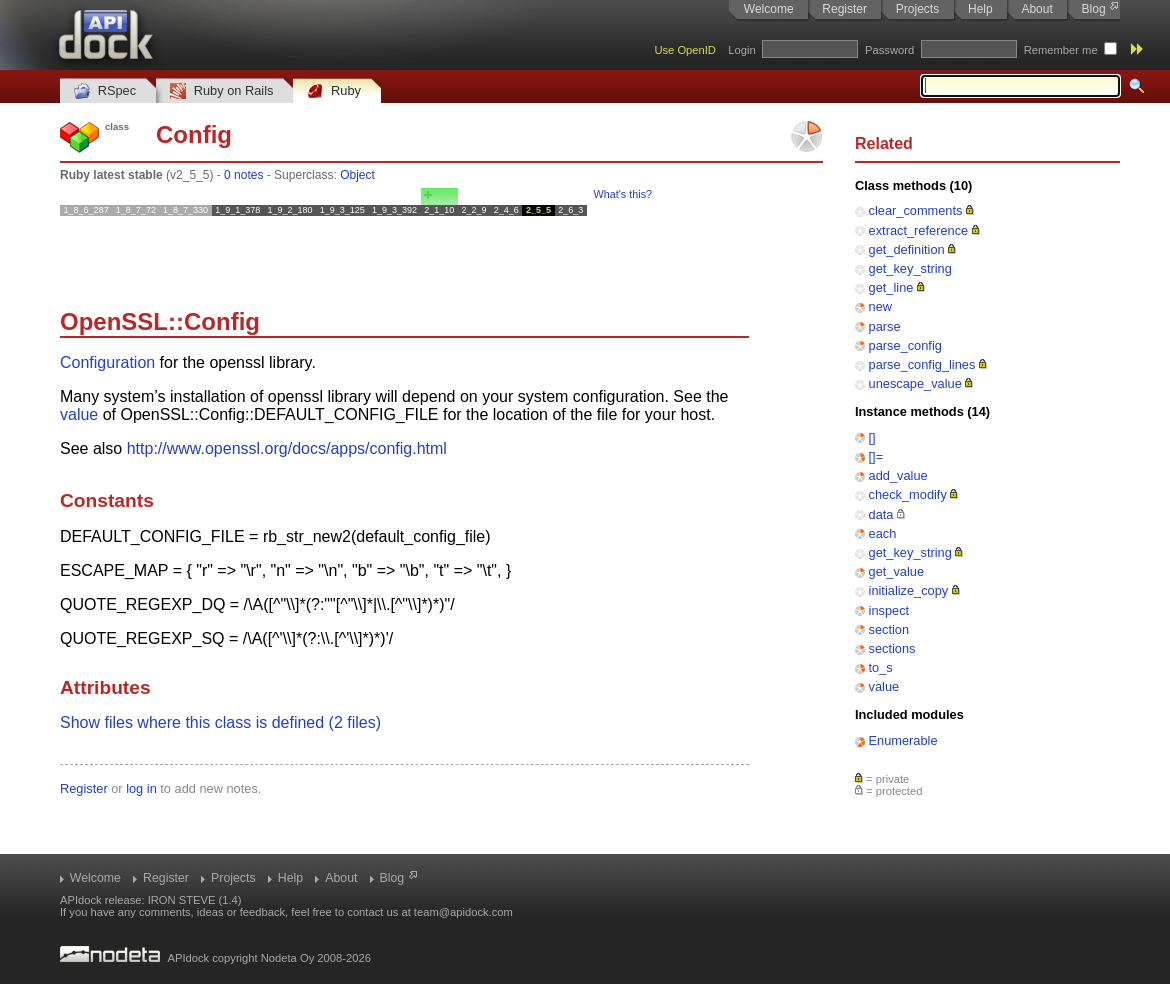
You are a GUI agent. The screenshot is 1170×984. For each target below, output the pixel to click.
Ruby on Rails (221, 91)
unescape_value (915, 383)
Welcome (769, 9)
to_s (881, 667)
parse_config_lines (922, 364)
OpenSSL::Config (160, 321)
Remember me (1061, 50)
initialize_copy (909, 590)
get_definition (907, 249)
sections (892, 648)
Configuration (107, 362)
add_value (898, 475)
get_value (897, 571)
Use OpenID (685, 50)
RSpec (105, 91)
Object (357, 175)
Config (194, 134)
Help (980, 9)
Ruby (334, 91)
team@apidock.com (463, 912)
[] (872, 437)
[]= (876, 456)
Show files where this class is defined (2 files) (220, 722)
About (1036, 9)
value (884, 686)
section (889, 629)
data (881, 514)
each (883, 533)
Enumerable (903, 740)
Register (844, 9)
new (880, 306)
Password (889, 50)
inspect (889, 610)
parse (885, 326)
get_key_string (910, 268)
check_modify (908, 494)
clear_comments (916, 210)
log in (141, 788)
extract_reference (919, 230)
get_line (891, 287)
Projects (917, 9)
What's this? (623, 194)
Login (741, 50)
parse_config (905, 345)
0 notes (243, 175)
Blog (1094, 9)
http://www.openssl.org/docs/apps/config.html (287, 448)
